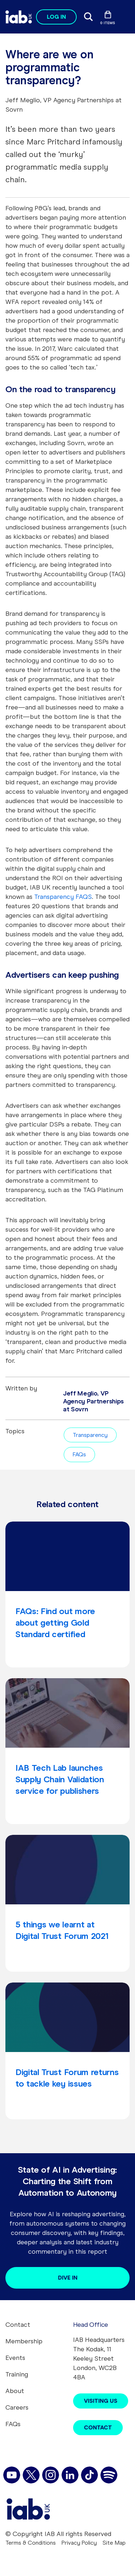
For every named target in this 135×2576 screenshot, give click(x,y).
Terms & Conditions (30, 2542)
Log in (56, 16)
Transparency (90, 1435)
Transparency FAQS (63, 897)
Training (16, 2374)
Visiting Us (100, 2400)
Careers (16, 2407)
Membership (23, 2341)
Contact (17, 2325)
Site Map (114, 2542)
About (14, 2391)
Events (15, 2358)
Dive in (67, 2277)
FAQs (79, 1454)
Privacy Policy (79, 2542)
